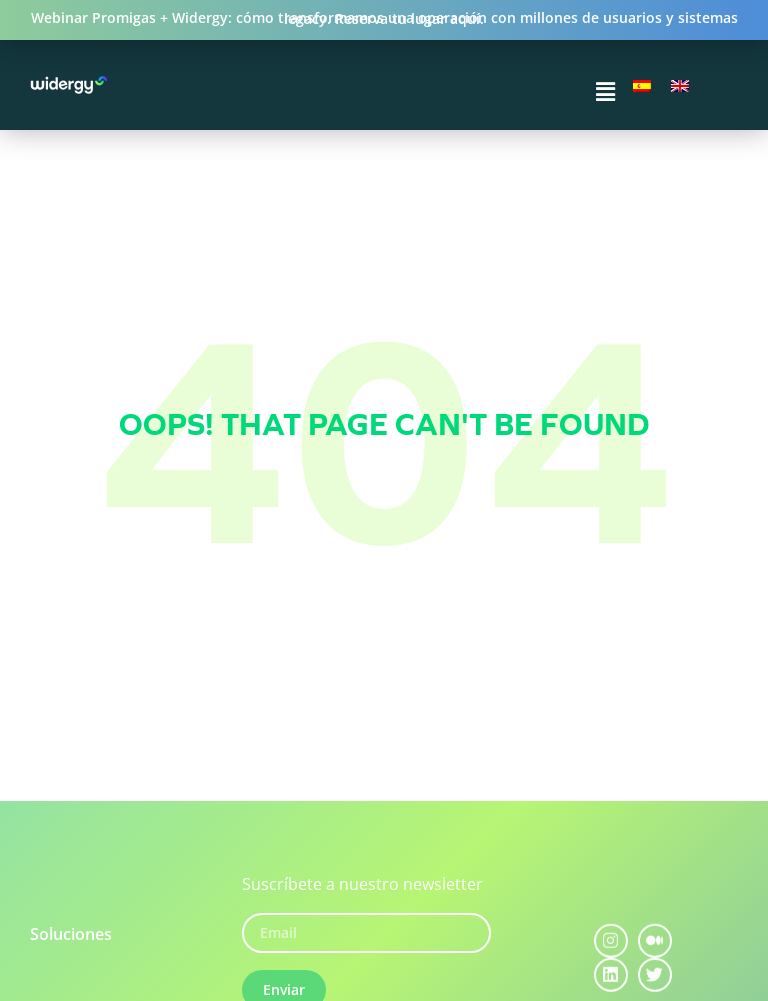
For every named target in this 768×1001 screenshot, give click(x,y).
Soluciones (71, 934)
